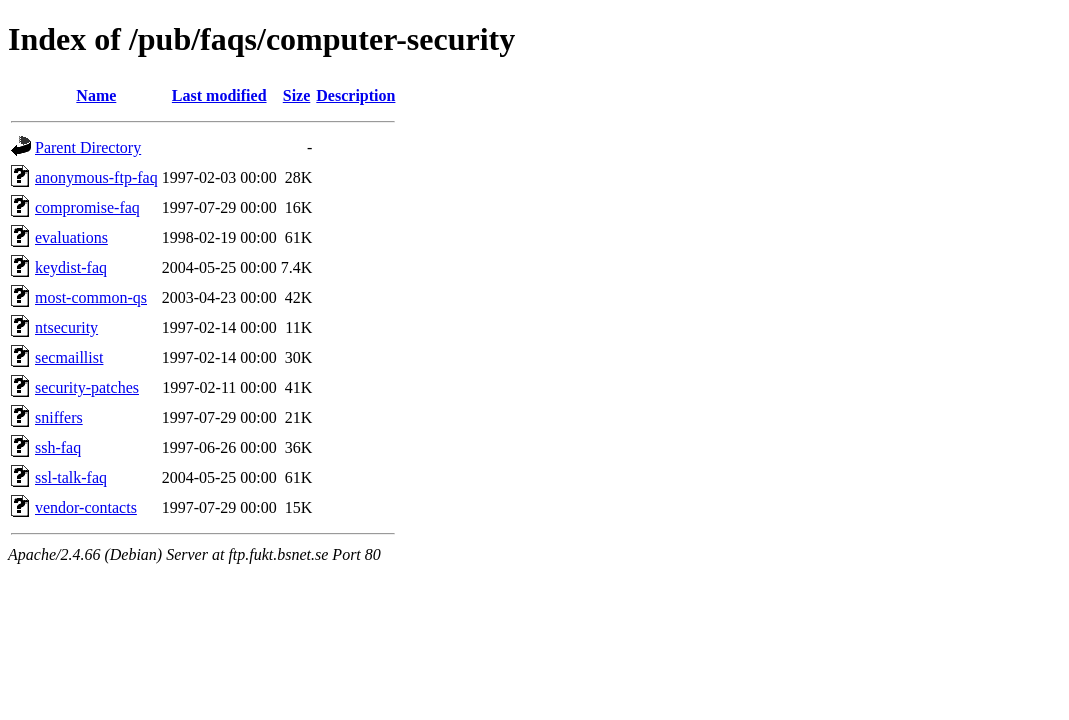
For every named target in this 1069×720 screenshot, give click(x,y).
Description (355, 95)
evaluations (71, 237)
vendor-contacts (86, 507)
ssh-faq (58, 447)
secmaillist (69, 357)
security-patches (87, 387)
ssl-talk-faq (71, 477)
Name (96, 95)
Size (297, 95)
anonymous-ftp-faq (96, 177)
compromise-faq (87, 207)
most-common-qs (91, 297)
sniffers (59, 417)
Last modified (219, 95)
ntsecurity (66, 327)
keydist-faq (71, 267)
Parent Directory (88, 147)
